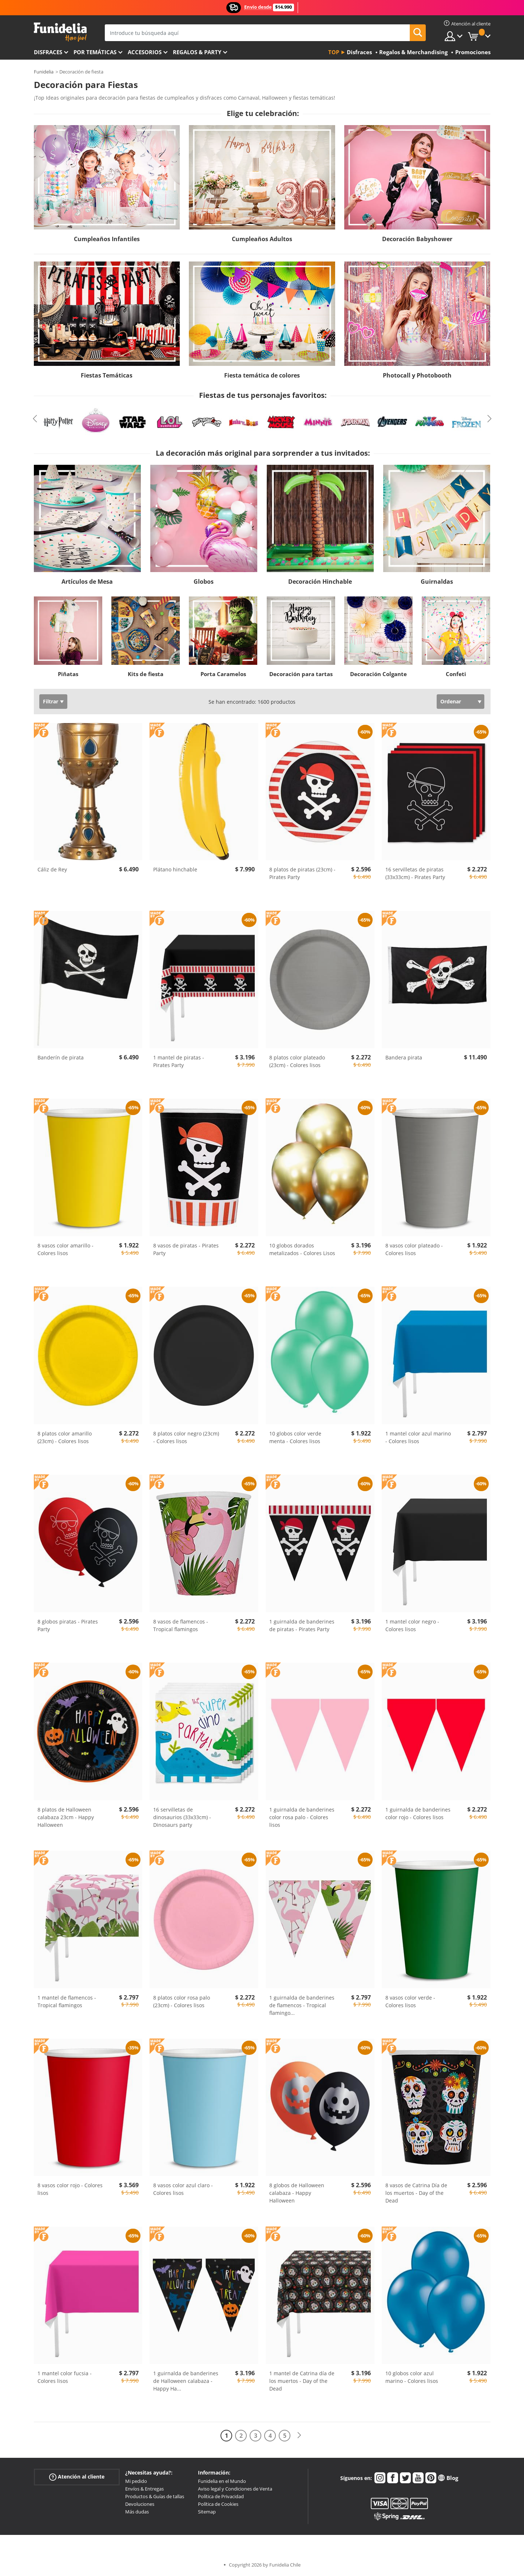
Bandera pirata (403, 1057)
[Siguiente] (299, 2435)
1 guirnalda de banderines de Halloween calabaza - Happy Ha (185, 2381)
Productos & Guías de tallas (154, 2496)
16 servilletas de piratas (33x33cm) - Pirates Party (415, 873)
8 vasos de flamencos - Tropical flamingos (180, 1625)
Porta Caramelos (223, 674)
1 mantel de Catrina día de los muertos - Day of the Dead (301, 2381)
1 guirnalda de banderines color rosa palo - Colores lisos (301, 1817)
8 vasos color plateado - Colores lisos (414, 1249)
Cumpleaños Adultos (262, 239)
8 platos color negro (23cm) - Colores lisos (186, 1437)
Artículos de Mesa (87, 582)
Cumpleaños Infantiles (107, 239)
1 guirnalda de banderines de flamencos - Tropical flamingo (301, 2005)
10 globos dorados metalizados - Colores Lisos (302, 1249)
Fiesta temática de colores (262, 375)
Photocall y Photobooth (417, 375)
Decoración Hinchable (320, 582)
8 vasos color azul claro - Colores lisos (183, 2189)
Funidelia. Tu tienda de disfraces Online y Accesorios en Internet (60, 32)
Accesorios (145, 52)
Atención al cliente (76, 2477)
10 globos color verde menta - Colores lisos (295, 1437)
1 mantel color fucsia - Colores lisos (64, 2377)
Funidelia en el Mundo (222, 2481)
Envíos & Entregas (144, 2488)
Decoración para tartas (301, 674)
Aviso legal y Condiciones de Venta (235, 2488)
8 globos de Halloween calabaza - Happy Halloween (296, 2193)
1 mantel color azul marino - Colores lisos (418, 1437)
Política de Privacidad (221, 2496)
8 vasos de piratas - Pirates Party (186, 1249)
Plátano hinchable (175, 869)
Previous (35, 418)
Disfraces (48, 52)
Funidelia (43, 71)
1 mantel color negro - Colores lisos (412, 1625)
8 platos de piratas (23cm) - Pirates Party (302, 873)
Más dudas (137, 2511)
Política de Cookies (218, 2504)
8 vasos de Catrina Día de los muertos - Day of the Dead (416, 2193)
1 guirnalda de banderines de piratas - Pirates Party (301, 1625)
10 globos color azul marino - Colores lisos (411, 2377)
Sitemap (207, 2511)
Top (333, 52)
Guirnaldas (437, 582)
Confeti (456, 674)
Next (489, 418)
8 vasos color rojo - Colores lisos (70, 2189)
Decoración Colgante (378, 674)
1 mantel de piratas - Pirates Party (178, 1061)
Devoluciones (139, 2504)
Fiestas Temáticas (106, 375)
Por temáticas (95, 52)
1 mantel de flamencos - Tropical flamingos (66, 2001)
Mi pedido (136, 2481)
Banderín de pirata (60, 1057)
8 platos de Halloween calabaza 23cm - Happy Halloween (65, 1817)
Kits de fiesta (145, 674)
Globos (204, 582)
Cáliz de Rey (52, 869)
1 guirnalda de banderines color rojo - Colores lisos (417, 1813)
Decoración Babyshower (417, 239)
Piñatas (68, 674)
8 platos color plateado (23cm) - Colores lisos (297, 1061)
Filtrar (50, 701)
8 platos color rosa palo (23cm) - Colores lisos (181, 2001)
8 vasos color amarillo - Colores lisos (65, 1249)
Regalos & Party (197, 52)
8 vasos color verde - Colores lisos (410, 2001)
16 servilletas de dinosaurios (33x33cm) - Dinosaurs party (182, 1817)
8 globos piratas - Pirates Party (67, 1625)
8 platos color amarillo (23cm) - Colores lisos (64, 1437)
